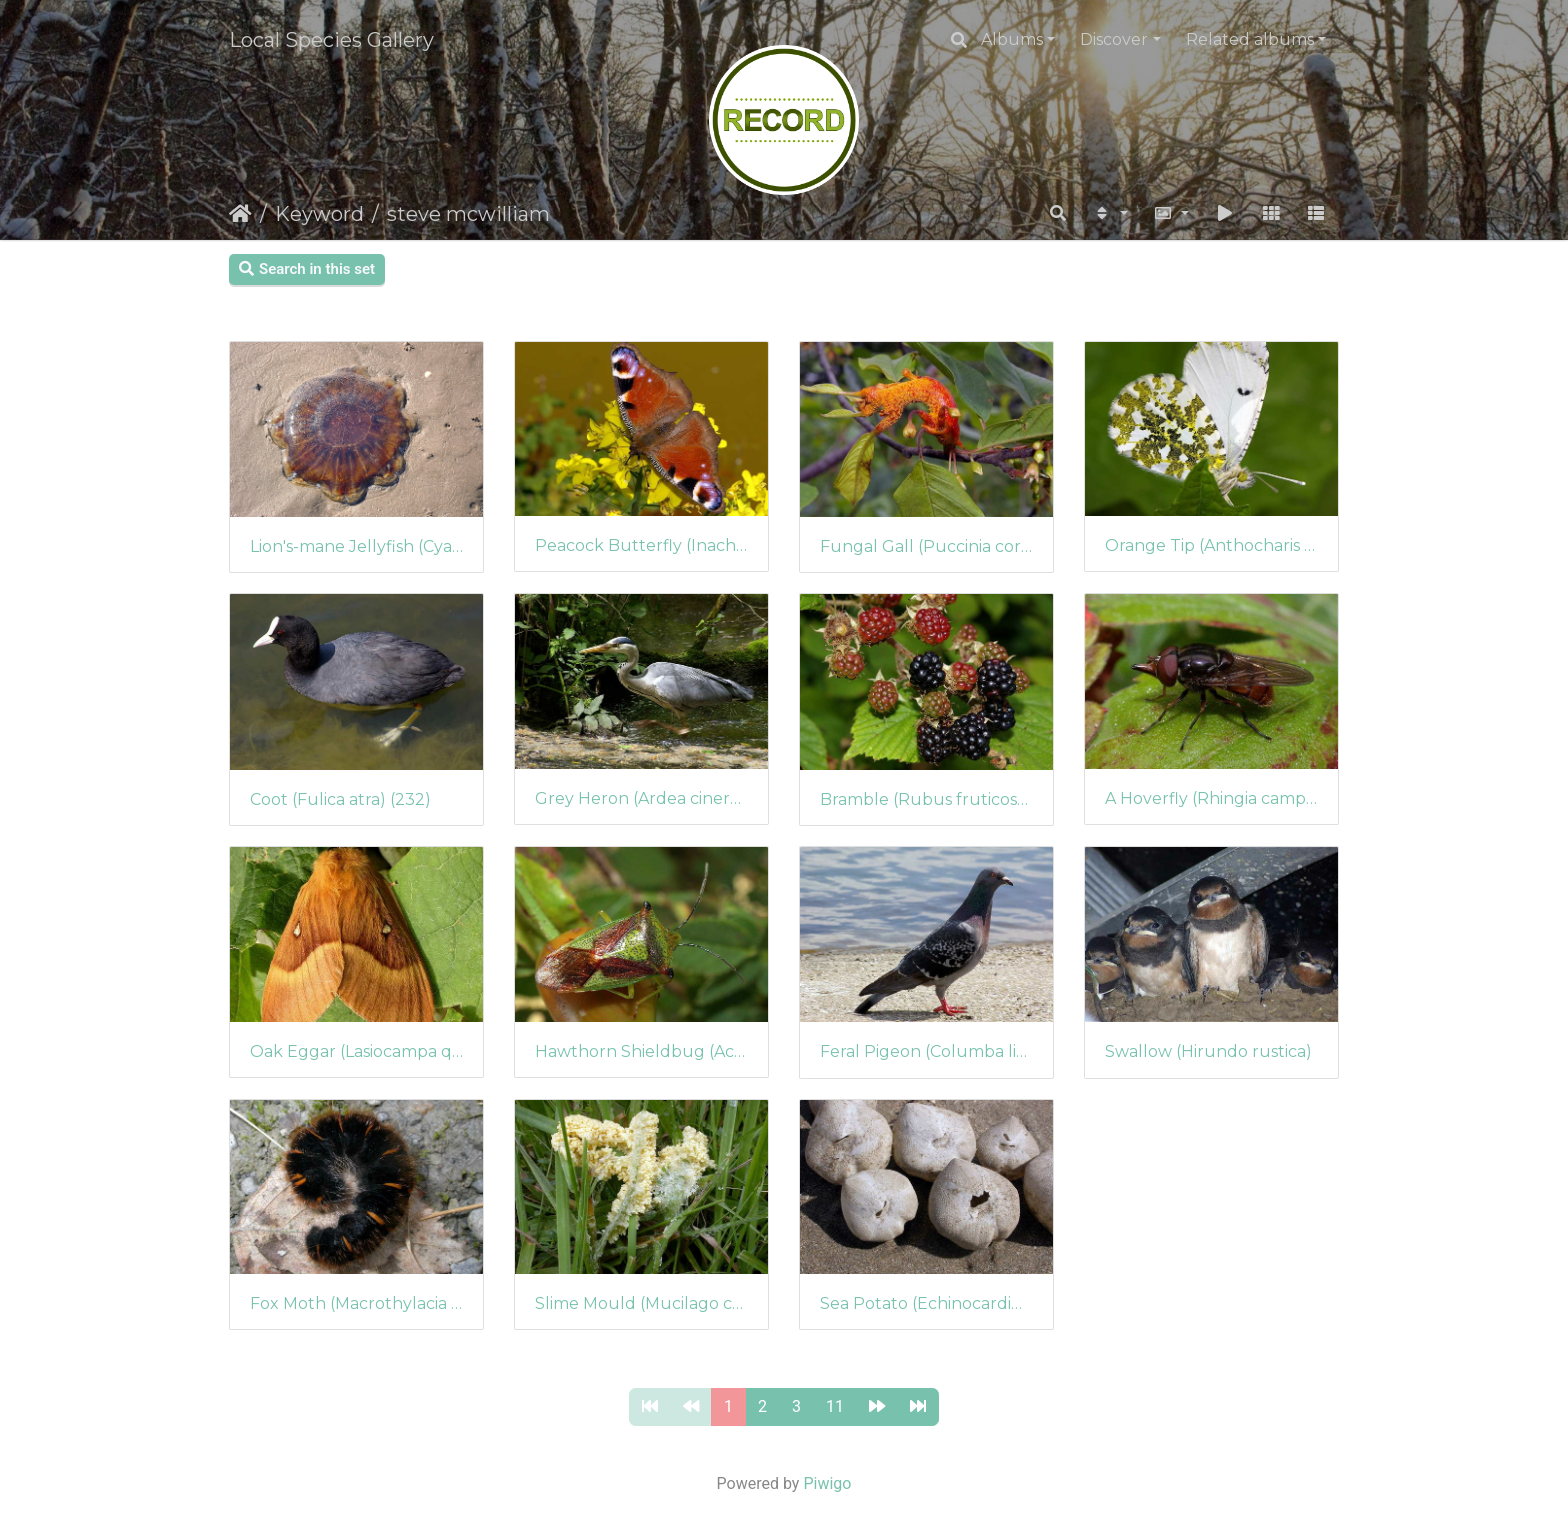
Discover (1114, 39)
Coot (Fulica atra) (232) (340, 799)
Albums (1012, 39)
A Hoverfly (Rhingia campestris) (1211, 798)
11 (835, 1406)
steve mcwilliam (468, 214)
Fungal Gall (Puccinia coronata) (926, 546)
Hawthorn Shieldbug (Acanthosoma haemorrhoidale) (641, 1051)
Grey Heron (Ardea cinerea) (641, 798)
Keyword (319, 214)
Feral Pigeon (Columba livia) (926, 1051)
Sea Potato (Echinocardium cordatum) (926, 1303)
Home (240, 214)
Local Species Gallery (331, 40)
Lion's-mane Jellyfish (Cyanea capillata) (356, 546)
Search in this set (307, 269)
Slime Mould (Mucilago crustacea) (641, 1303)
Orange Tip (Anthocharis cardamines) (1211, 545)
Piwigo (827, 1483)
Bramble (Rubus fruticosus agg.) (926, 799)
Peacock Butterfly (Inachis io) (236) (641, 545)
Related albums (1250, 39)
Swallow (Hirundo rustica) (1208, 1051)
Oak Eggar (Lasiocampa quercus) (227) (356, 1051)
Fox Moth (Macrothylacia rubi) (356, 1303)
